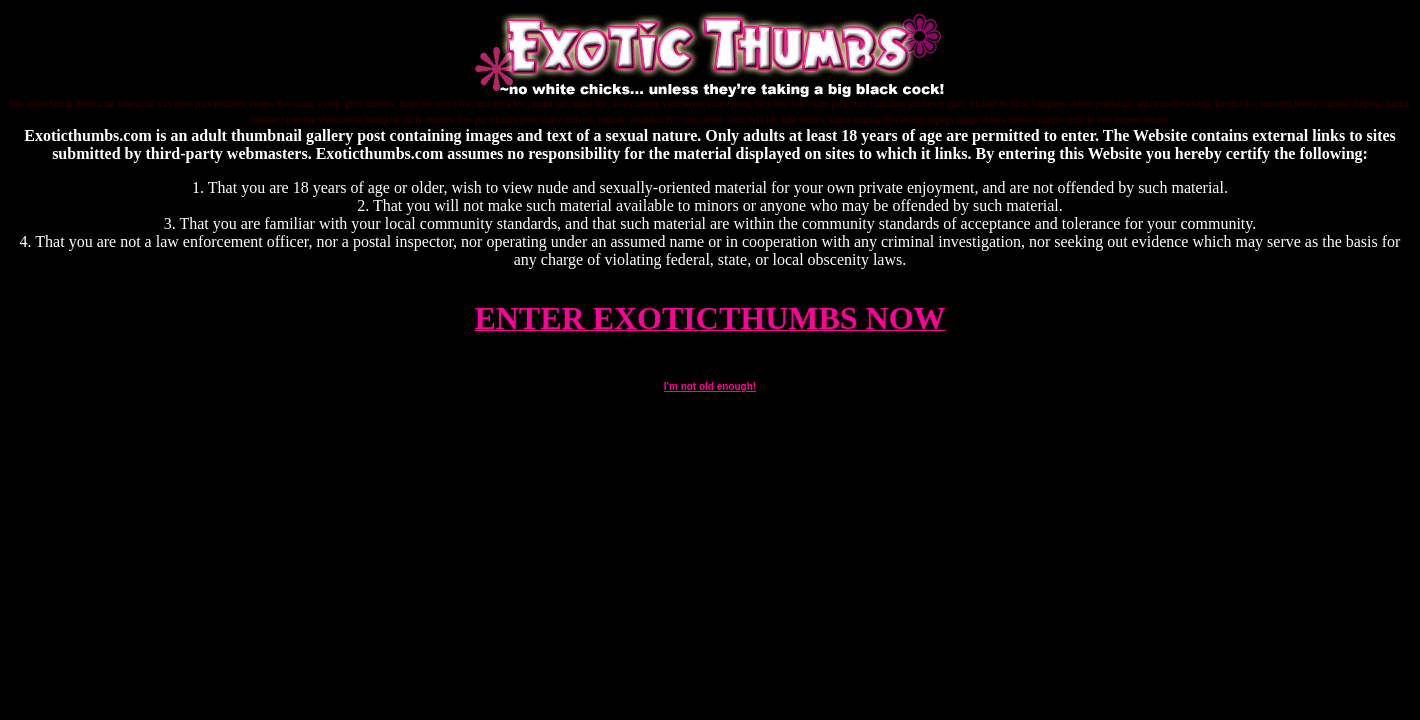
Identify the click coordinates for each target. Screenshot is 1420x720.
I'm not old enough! (710, 386)
